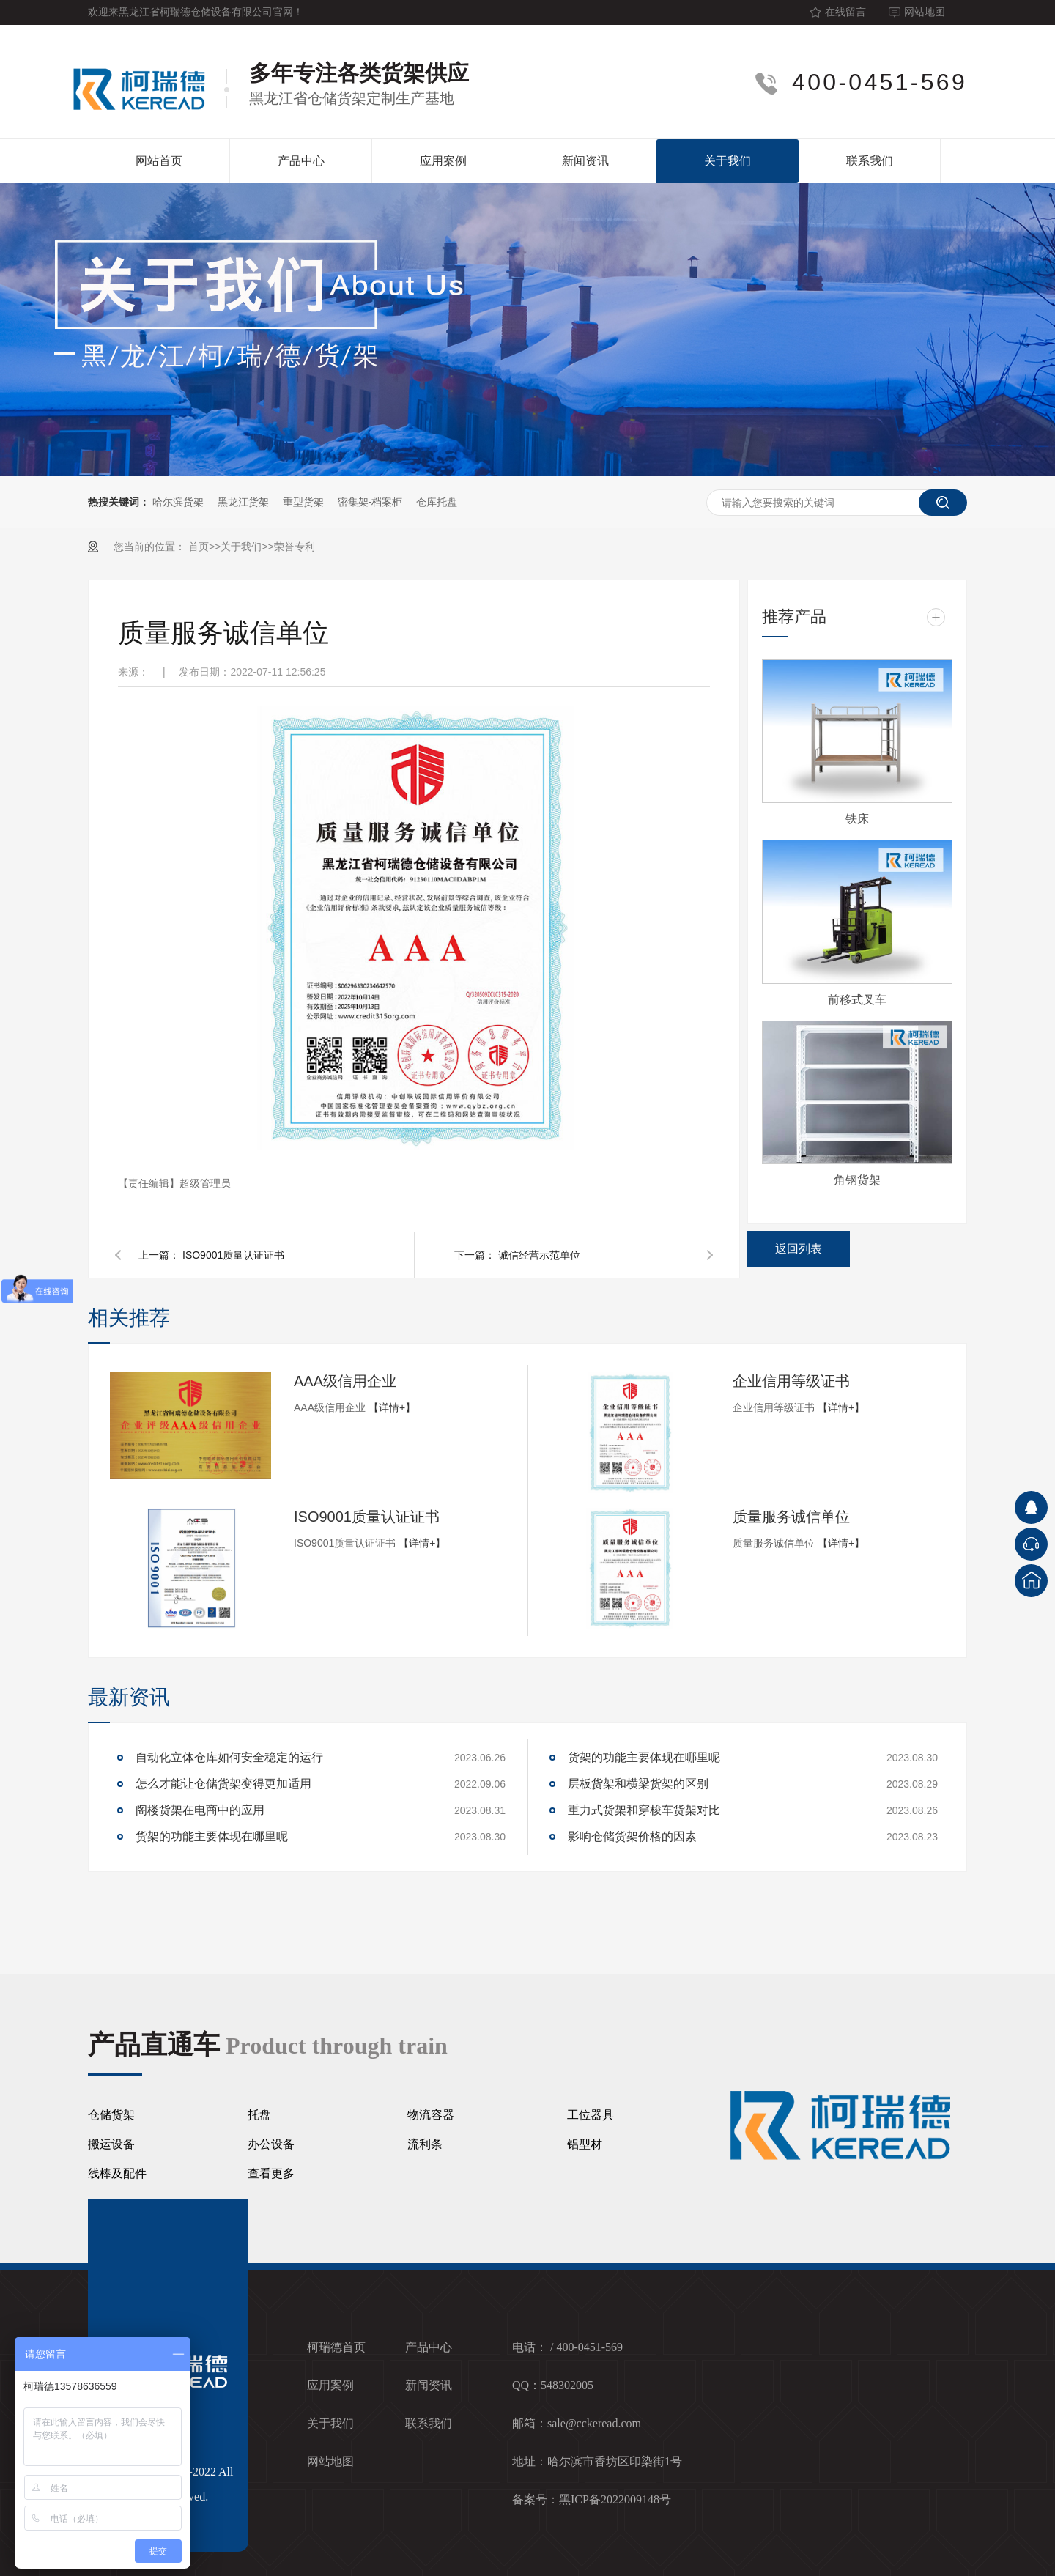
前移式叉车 (857, 999)
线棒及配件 (117, 2173)
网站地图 (924, 12)
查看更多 (271, 2173)
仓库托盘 (436, 502)
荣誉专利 (294, 546)
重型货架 (303, 502)
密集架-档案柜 (370, 502)
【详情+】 (392, 1407)
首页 (198, 546)
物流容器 (430, 2115)
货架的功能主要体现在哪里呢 (212, 1836)
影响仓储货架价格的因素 (632, 1836)
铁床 (857, 819)
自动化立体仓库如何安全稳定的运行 (229, 1757)
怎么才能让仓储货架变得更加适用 (223, 1783)
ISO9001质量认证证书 (233, 1255)
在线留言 (845, 12)
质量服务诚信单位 (791, 1517)
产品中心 (301, 161)
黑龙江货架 (243, 502)
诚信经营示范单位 (539, 1255)
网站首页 (159, 161)
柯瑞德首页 (336, 2347)
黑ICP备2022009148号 (615, 2499)
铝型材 (584, 2144)
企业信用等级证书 (791, 1381)
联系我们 (869, 161)
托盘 (259, 2115)
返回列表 (798, 1249)
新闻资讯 (585, 161)
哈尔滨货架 (178, 502)
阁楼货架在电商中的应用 (200, 1810)
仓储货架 (111, 2115)
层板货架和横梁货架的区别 (638, 1783)
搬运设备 (111, 2144)
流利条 (425, 2144)
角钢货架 (857, 1180)
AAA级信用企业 (345, 1381)
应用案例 (443, 161)
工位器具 (590, 2115)
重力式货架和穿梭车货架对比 (644, 1810)
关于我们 (727, 161)
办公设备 (271, 2144)
